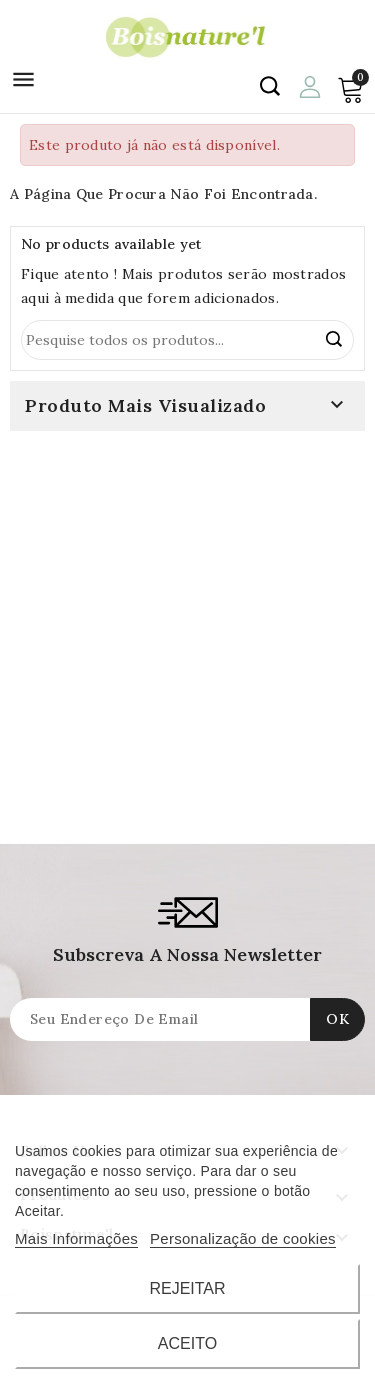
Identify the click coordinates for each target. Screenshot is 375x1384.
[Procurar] (187, 340)
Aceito (187, 1343)
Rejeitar (187, 1288)
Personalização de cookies (243, 1238)
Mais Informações (76, 1238)
